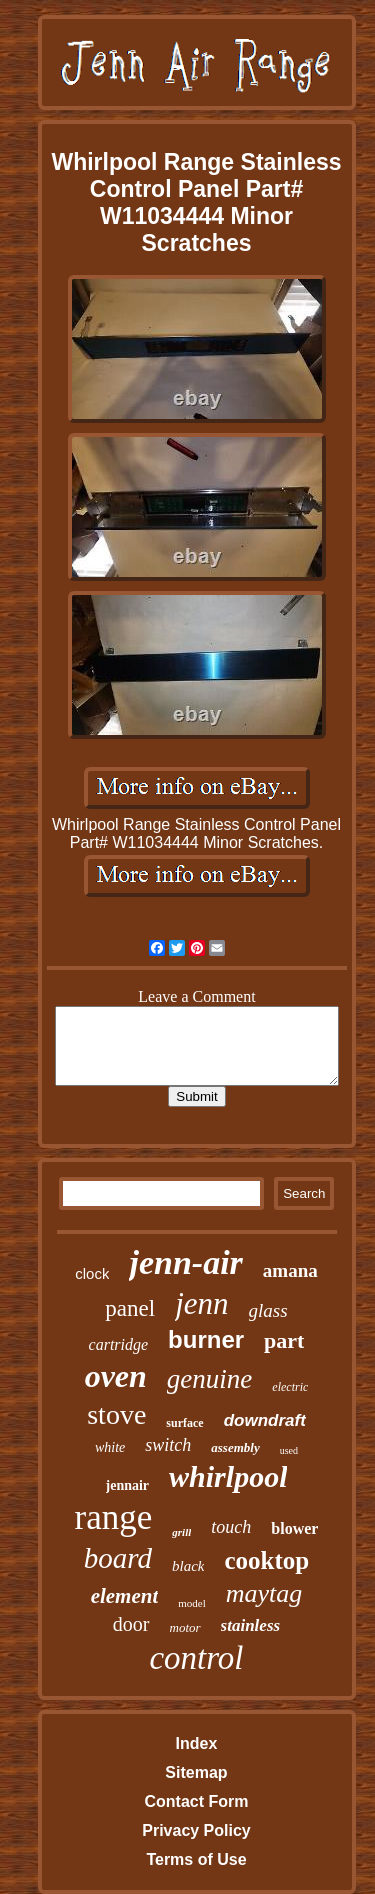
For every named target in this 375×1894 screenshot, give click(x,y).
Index (197, 1743)
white (110, 1447)
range (114, 1517)
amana (290, 1270)
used (289, 1450)
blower (294, 1528)
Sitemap (196, 1772)
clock (92, 1273)
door (131, 1624)
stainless (251, 1625)
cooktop (266, 1560)
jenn (201, 1303)
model (192, 1603)
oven (116, 1376)
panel (130, 1308)
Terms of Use (196, 1859)
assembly (235, 1447)
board (118, 1558)
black (188, 1566)
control (196, 1658)
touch (231, 1527)
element (125, 1596)
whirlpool (228, 1476)
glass (268, 1310)
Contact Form (196, 1801)
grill (181, 1532)
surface (184, 1423)
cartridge (119, 1344)
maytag (264, 1593)
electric (290, 1387)
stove (116, 1414)
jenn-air (185, 1262)
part (284, 1340)
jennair (128, 1485)
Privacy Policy (196, 1830)
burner (206, 1339)
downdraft (265, 1420)
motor (185, 1627)
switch (168, 1445)
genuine (209, 1379)
